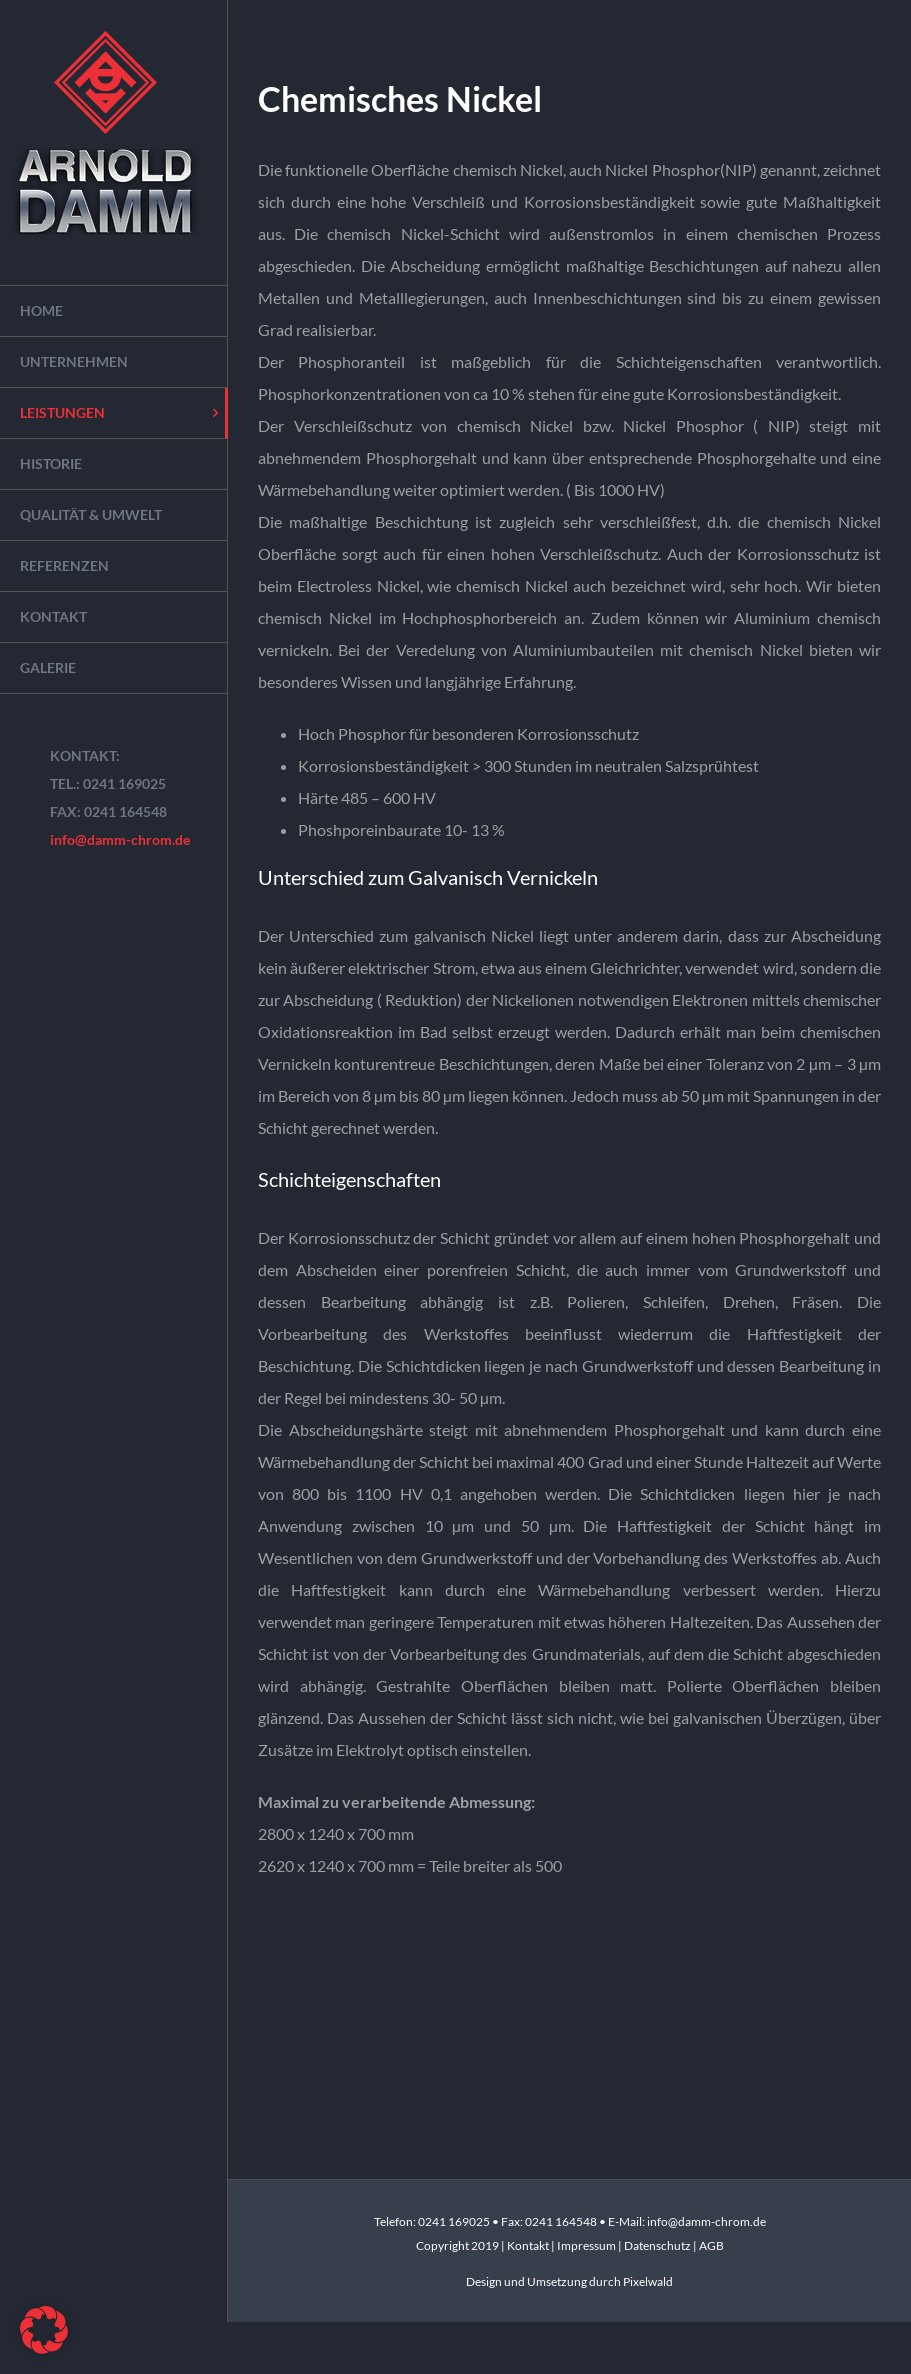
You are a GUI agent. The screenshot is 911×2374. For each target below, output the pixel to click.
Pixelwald (648, 2281)
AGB (711, 2245)
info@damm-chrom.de (120, 839)
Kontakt (529, 2245)
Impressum (587, 2245)
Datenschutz (657, 2245)
